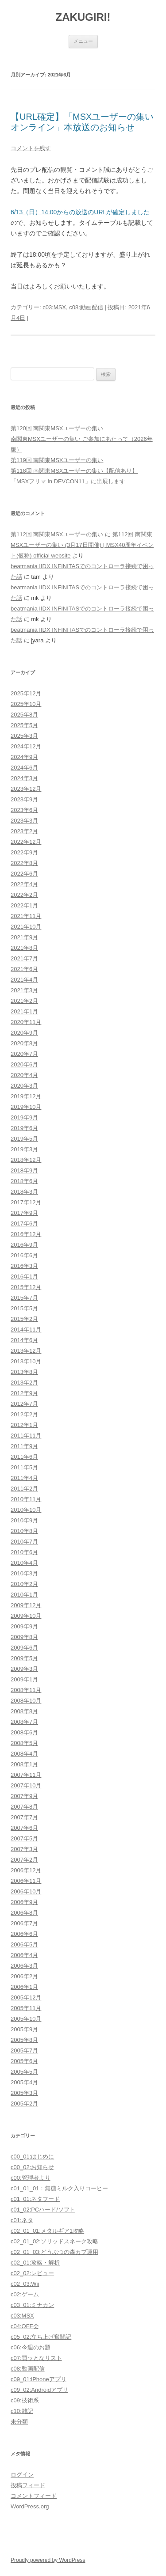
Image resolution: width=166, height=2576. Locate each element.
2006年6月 (24, 1934)
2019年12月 (26, 1096)
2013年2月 (24, 1382)
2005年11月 (26, 2008)
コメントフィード (34, 2496)
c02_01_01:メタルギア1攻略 (47, 2230)
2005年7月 (24, 2050)
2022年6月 (24, 873)
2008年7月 (24, 1722)
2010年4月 (24, 1562)
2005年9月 (24, 2029)
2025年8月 (24, 714)
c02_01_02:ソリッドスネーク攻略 (54, 2241)
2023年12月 (26, 788)
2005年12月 (26, 1997)
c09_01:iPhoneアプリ (38, 2379)
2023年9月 (24, 799)
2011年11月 (26, 1435)
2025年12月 (26, 693)
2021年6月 (24, 969)
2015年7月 (24, 1297)
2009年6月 (24, 1647)
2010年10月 (26, 1509)
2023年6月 (24, 810)
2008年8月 (24, 1711)
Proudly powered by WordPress (48, 2560)
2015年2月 (24, 1319)
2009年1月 (24, 1679)
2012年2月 (24, 1414)
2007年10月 (26, 1785)
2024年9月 (24, 757)
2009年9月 (24, 1626)
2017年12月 (26, 1202)
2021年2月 (24, 1001)
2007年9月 (24, 1796)
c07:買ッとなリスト (36, 2358)
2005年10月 (26, 2018)
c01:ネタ (22, 2220)
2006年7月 (24, 1923)
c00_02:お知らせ (32, 2167)
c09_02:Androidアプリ (39, 2389)
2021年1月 (24, 1011)
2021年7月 (24, 958)
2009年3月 (24, 1668)
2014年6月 (24, 1340)
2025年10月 (26, 704)
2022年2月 (24, 895)
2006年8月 (24, 1912)
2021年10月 (26, 926)
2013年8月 (24, 1372)
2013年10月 (26, 1361)
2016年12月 (26, 1234)
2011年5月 (24, 1467)
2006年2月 (24, 1976)
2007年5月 (24, 1838)
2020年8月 (24, 1043)
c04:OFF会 (25, 2326)
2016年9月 (24, 1244)
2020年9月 (24, 1032)
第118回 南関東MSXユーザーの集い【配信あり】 (74, 470)
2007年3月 (24, 1849)
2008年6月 (24, 1732)
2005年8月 (24, 2040)
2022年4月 (24, 884)
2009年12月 (26, 1605)
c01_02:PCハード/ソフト (43, 2209)
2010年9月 (24, 1520)
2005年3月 (24, 2093)
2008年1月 (24, 1764)
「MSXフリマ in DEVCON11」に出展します (68, 481)
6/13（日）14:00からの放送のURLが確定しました (80, 212)
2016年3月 (24, 1266)
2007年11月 (26, 1775)
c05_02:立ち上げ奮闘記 (41, 2336)
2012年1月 (24, 1425)
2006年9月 (24, 1902)
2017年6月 (24, 1223)
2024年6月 (24, 767)
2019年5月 (24, 1138)
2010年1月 (24, 1594)
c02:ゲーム (25, 2294)
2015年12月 (26, 1287)
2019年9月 (24, 1117)
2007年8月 (24, 1806)
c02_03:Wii (25, 2283)
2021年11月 (26, 916)
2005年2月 (24, 2103)
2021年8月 (24, 948)
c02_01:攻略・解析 (35, 2262)
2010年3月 (24, 1573)
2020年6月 (24, 1064)
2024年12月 (26, 746)
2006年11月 (26, 1881)
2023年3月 (24, 820)
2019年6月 (24, 1128)
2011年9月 (24, 1446)
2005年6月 (24, 2061)
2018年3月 (24, 1191)
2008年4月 (24, 1753)
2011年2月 (24, 1488)
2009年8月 (24, 1637)
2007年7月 (24, 1817)
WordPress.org (30, 2506)
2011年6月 (24, 1456)
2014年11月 (26, 1329)
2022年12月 (26, 841)
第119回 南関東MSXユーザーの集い (57, 460)
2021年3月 (24, 990)
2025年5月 (24, 725)
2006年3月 (24, 1965)
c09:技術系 (25, 2400)
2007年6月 (24, 1828)
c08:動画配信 (86, 307)
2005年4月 (24, 2082)
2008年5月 (24, 1743)
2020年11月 (26, 1022)
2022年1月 (24, 905)
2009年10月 (26, 1615)
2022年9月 (24, 852)
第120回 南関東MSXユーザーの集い (57, 428)
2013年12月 (26, 1350)
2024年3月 (24, 778)
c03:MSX (54, 307)
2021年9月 (24, 937)
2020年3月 (24, 1085)
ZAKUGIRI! (83, 17)
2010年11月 (26, 1499)
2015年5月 (24, 1308)
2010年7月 (24, 1541)
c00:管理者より (30, 2177)
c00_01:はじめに (32, 2156)
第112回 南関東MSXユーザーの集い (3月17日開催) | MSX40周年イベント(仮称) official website (82, 545)
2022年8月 (24, 863)
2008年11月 (26, 1690)
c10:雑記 (22, 2411)
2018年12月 (26, 1160)
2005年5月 (24, 2071)
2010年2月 (24, 1584)
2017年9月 (24, 1213)
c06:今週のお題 (30, 2347)
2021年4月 (24, 979)
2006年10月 (26, 1891)
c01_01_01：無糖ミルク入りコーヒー (59, 2188)
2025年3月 (24, 735)
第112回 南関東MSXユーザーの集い (57, 534)
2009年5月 (24, 1658)
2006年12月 (26, 1870)
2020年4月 (24, 1075)
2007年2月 (24, 1859)
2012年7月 (24, 1403)
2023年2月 (24, 831)
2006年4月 (24, 1955)
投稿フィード (28, 2485)
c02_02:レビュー (32, 2273)
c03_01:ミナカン (32, 2305)
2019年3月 (24, 1149)
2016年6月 (24, 1255)
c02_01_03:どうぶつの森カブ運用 (54, 2252)
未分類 (19, 2421)
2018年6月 (24, 1181)
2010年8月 (24, 1531)
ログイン (22, 2474)
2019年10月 (26, 1107)
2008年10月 (26, 1700)
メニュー (83, 41)
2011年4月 (24, 1478)
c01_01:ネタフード (35, 2199)
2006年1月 (24, 1987)
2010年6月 (24, 1552)
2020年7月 (24, 1054)
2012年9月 (24, 1393)
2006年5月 (24, 1944)
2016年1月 (24, 1276)
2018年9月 (24, 1170)
